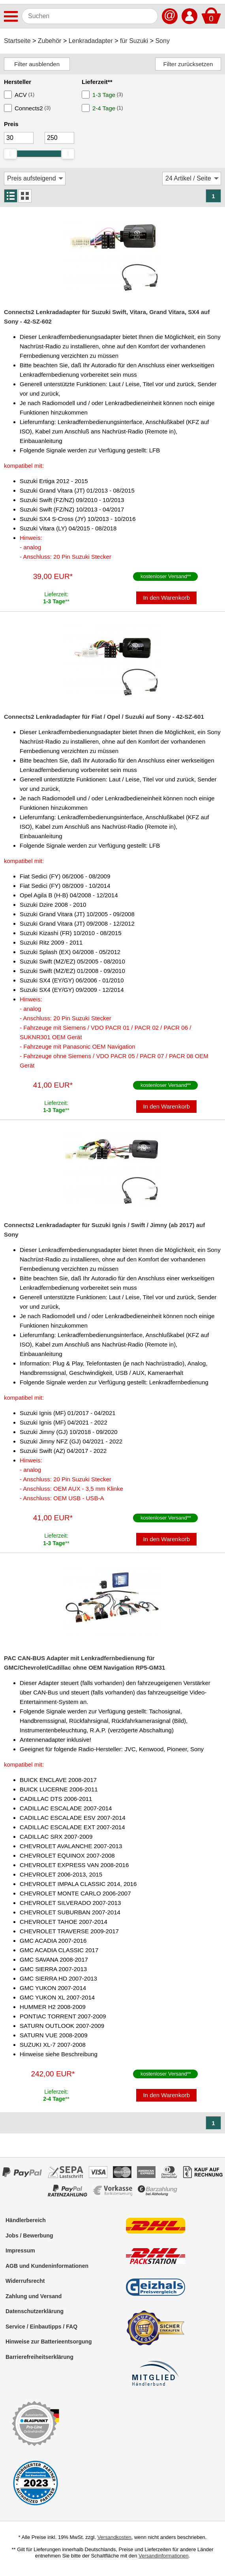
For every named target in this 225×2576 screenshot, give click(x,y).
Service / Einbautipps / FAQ (41, 2326)
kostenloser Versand (164, 576)
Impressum (20, 2250)
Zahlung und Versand (34, 2296)
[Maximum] (59, 138)
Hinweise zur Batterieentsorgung (49, 2341)
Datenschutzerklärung (35, 2311)
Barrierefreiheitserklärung (39, 2357)
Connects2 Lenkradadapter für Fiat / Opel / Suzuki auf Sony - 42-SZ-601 (104, 716)
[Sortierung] (35, 178)
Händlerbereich (26, 2220)
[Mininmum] (19, 138)
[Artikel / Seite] (191, 178)
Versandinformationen (163, 2556)
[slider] (10, 153)
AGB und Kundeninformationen (47, 2266)
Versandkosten (114, 2537)
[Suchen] (90, 16)
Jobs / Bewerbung (29, 2235)
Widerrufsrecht (25, 2281)
